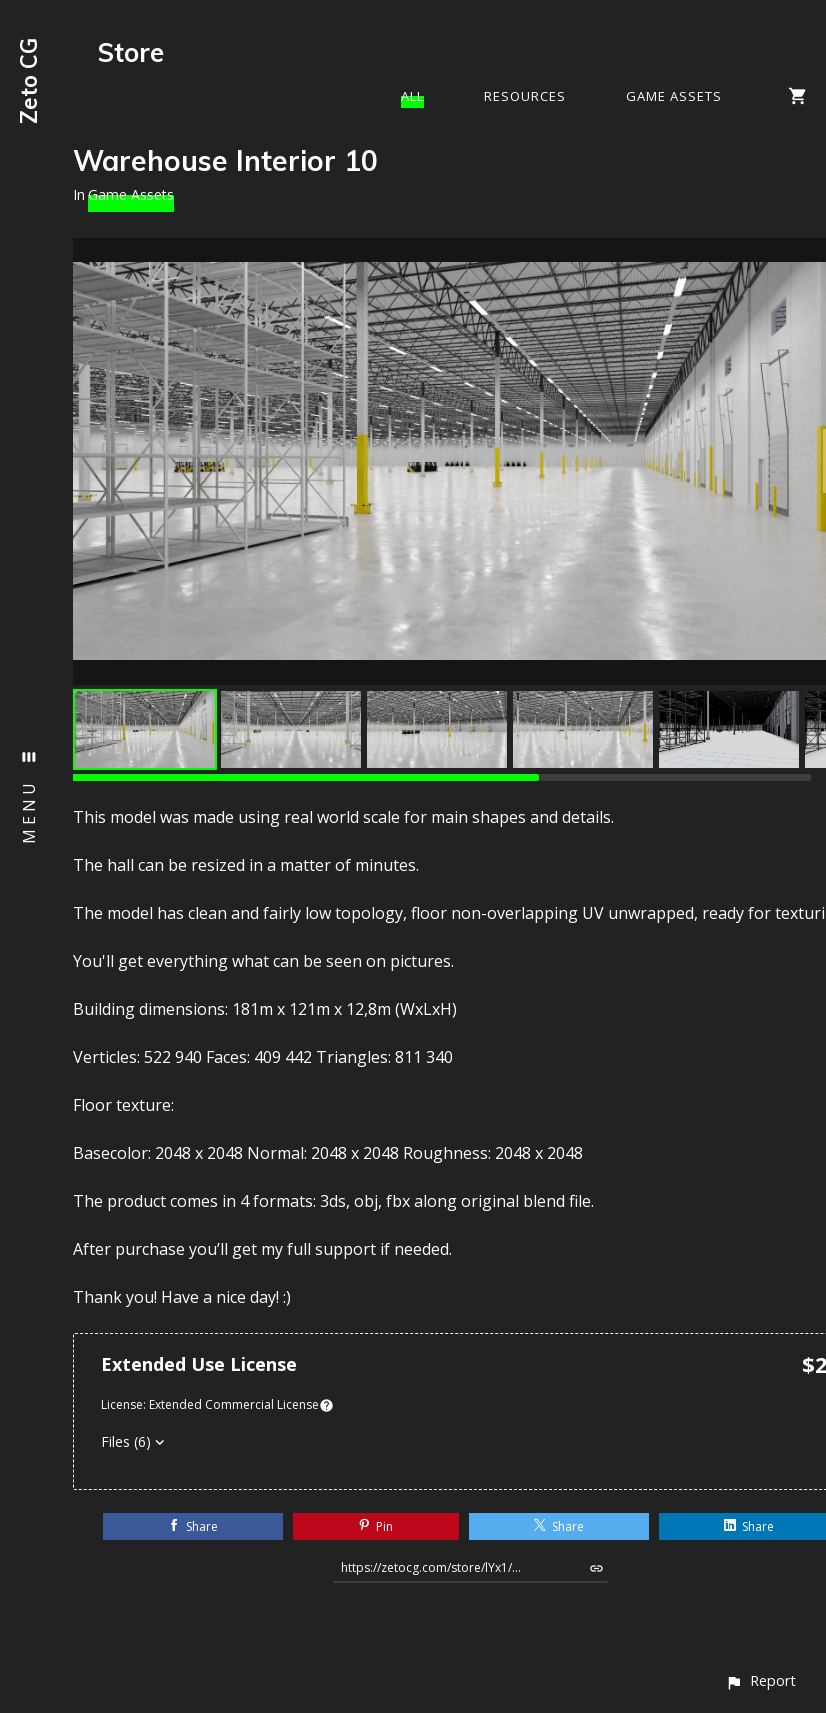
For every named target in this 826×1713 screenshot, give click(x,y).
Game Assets (674, 96)
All (412, 96)
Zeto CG (29, 81)
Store (131, 52)
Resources (525, 96)
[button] (760, 1680)
